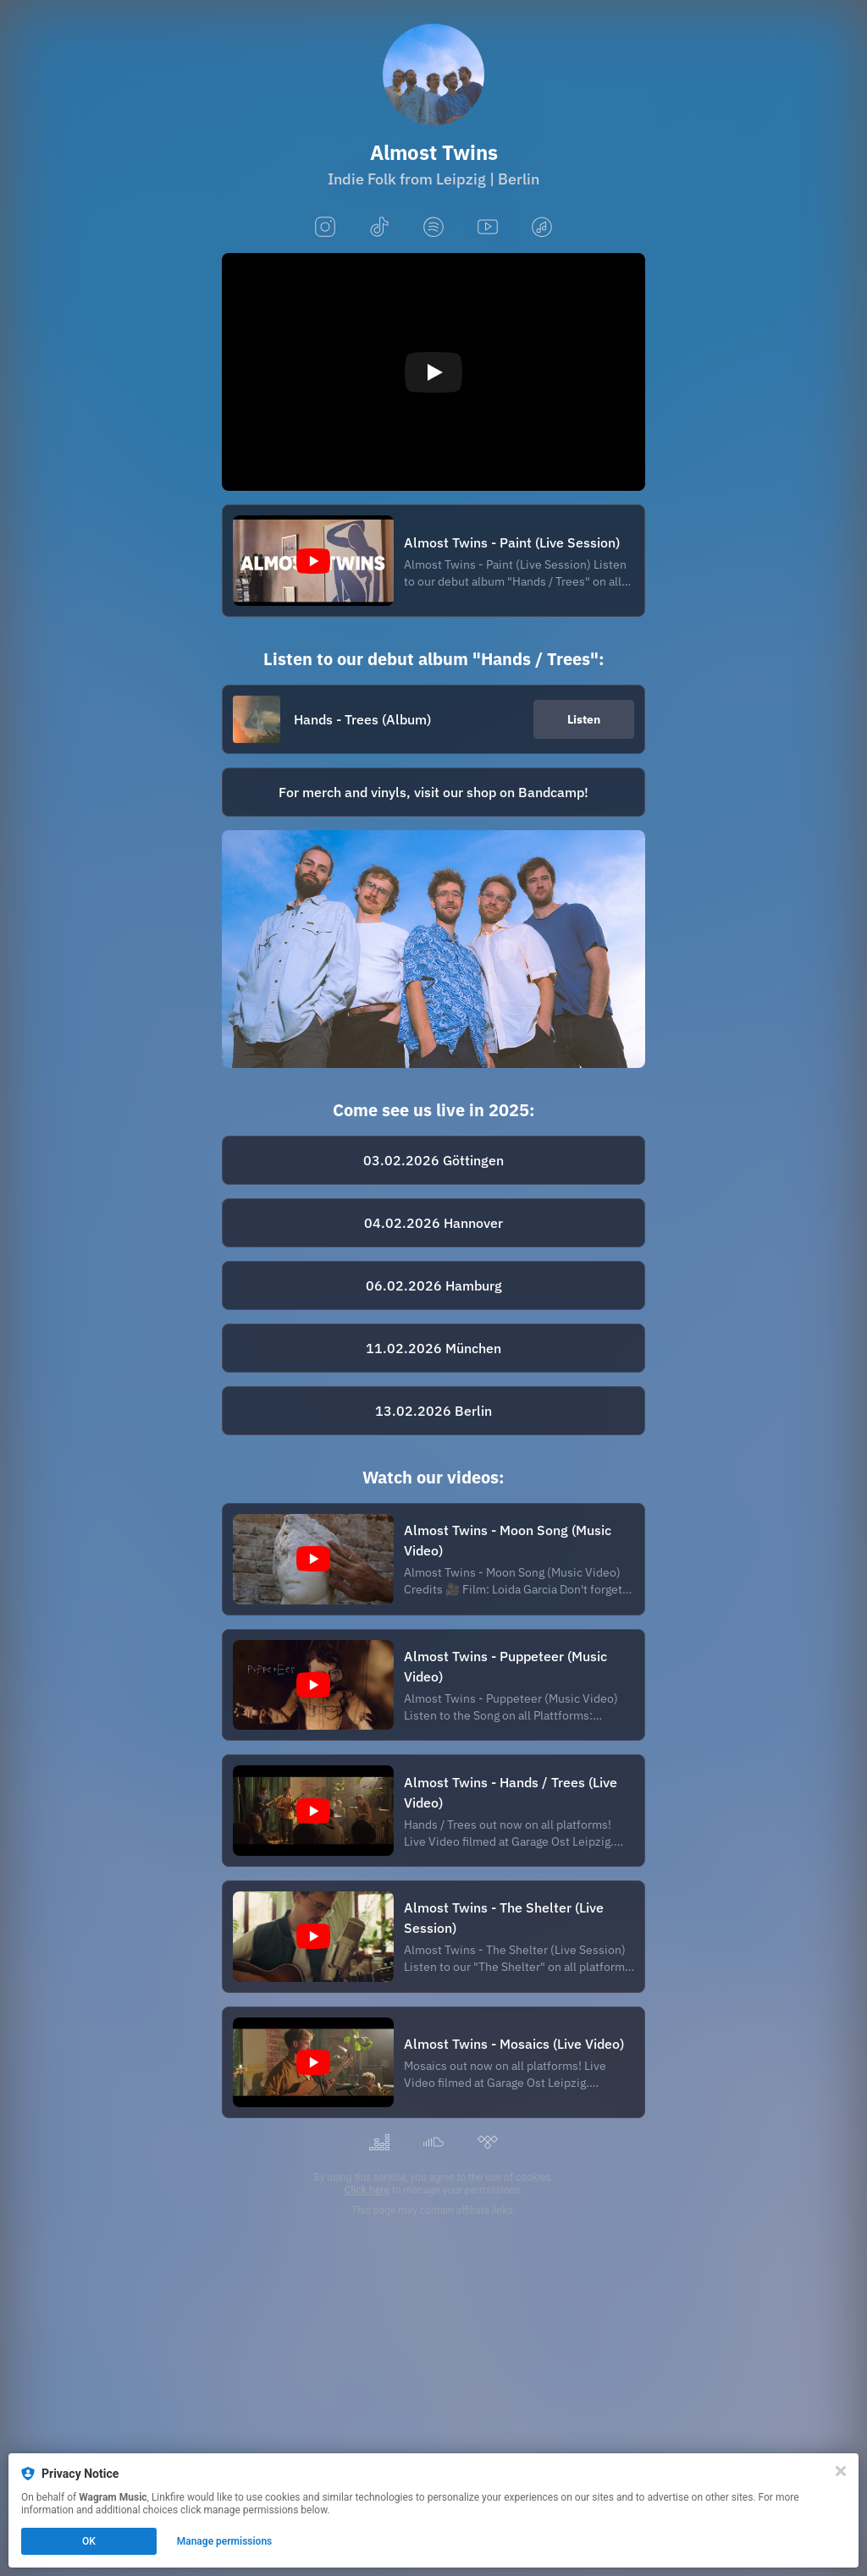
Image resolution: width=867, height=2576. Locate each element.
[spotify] (433, 228)
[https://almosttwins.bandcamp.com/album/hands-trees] (433, 792)
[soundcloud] (433, 2143)
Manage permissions (225, 2541)
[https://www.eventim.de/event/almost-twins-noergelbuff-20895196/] (433, 1160)
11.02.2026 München (433, 1348)
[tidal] (488, 2143)
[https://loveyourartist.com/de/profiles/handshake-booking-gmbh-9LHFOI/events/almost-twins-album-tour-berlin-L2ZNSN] (433, 1410)
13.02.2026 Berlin (433, 1410)
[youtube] (488, 228)
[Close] (840, 2471)
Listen (583, 719)
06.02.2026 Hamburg (434, 1285)
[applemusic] (542, 228)
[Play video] (433, 372)
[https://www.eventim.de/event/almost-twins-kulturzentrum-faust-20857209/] (433, 1222)
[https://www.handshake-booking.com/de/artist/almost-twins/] (433, 949)
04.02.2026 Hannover (433, 1222)
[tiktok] (379, 228)
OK (89, 2541)
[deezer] (379, 2143)
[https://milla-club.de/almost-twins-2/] (433, 1348)
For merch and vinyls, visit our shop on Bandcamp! (433, 792)
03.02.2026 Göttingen (433, 1160)
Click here (366, 2190)
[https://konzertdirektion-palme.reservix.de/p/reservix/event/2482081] (433, 1285)
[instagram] (325, 228)
